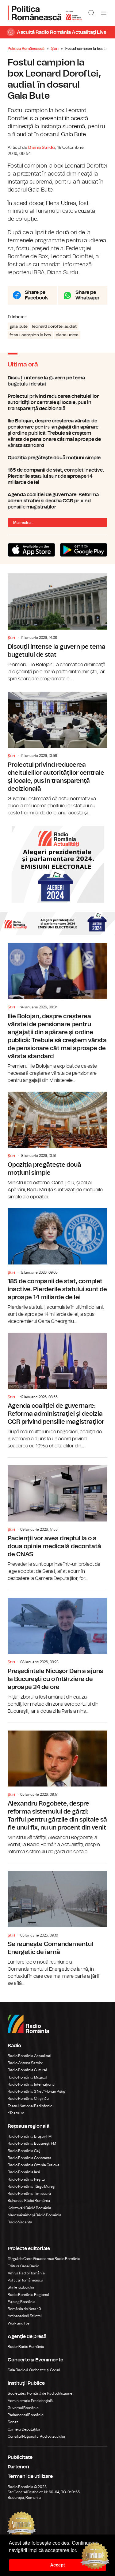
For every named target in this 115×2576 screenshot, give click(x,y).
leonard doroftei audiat (54, 326)
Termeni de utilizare (30, 2476)
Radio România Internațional (31, 2084)
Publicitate (20, 2457)
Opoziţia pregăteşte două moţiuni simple (57, 458)
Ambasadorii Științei (25, 2316)
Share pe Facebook (36, 295)
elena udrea (67, 335)
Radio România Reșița (26, 2179)
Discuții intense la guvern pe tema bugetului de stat (57, 381)
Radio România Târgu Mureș (31, 2186)
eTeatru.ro (16, 2113)
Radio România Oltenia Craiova (33, 2165)
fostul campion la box (30, 335)
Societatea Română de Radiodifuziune (40, 2393)
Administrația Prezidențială (30, 2401)
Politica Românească (26, 48)
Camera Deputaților (24, 2429)
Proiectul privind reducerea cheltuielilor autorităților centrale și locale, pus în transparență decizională (57, 402)
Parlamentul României (26, 2415)
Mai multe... (23, 522)
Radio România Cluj (24, 2151)
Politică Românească (25, 2280)
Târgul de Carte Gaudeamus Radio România (44, 2259)
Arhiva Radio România (26, 2273)
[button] (79, 2551)
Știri (55, 48)
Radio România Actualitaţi (29, 2056)
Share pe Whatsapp (87, 295)
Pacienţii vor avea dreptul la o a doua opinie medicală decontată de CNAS (57, 1520)
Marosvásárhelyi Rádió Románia (34, 2215)
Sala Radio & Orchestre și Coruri (34, 2370)
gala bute (19, 326)
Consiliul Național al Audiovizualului (36, 2436)
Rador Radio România (26, 2346)
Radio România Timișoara (29, 2193)
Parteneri (18, 2466)
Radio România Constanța (30, 2158)
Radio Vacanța (20, 2222)
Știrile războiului (21, 2287)
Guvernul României (24, 2408)
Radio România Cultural (27, 2070)
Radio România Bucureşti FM (32, 2143)
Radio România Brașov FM (30, 2136)
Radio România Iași (24, 2172)
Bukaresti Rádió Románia (29, 2200)
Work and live (18, 2323)
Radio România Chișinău (28, 2098)
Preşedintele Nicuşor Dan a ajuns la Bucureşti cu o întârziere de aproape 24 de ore (57, 1652)
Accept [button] (57, 2564)
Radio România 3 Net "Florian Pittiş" (37, 2091)
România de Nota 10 (24, 2309)
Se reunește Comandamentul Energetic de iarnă (57, 1925)
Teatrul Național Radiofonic (30, 2106)
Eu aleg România (22, 2302)
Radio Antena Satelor (25, 2063)
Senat (13, 2422)
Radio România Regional (28, 2295)
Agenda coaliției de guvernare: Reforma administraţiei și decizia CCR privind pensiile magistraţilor (57, 501)
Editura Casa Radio (23, 2266)
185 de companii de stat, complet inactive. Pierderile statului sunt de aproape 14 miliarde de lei (57, 476)
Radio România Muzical (27, 2077)
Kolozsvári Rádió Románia (29, 2208)
